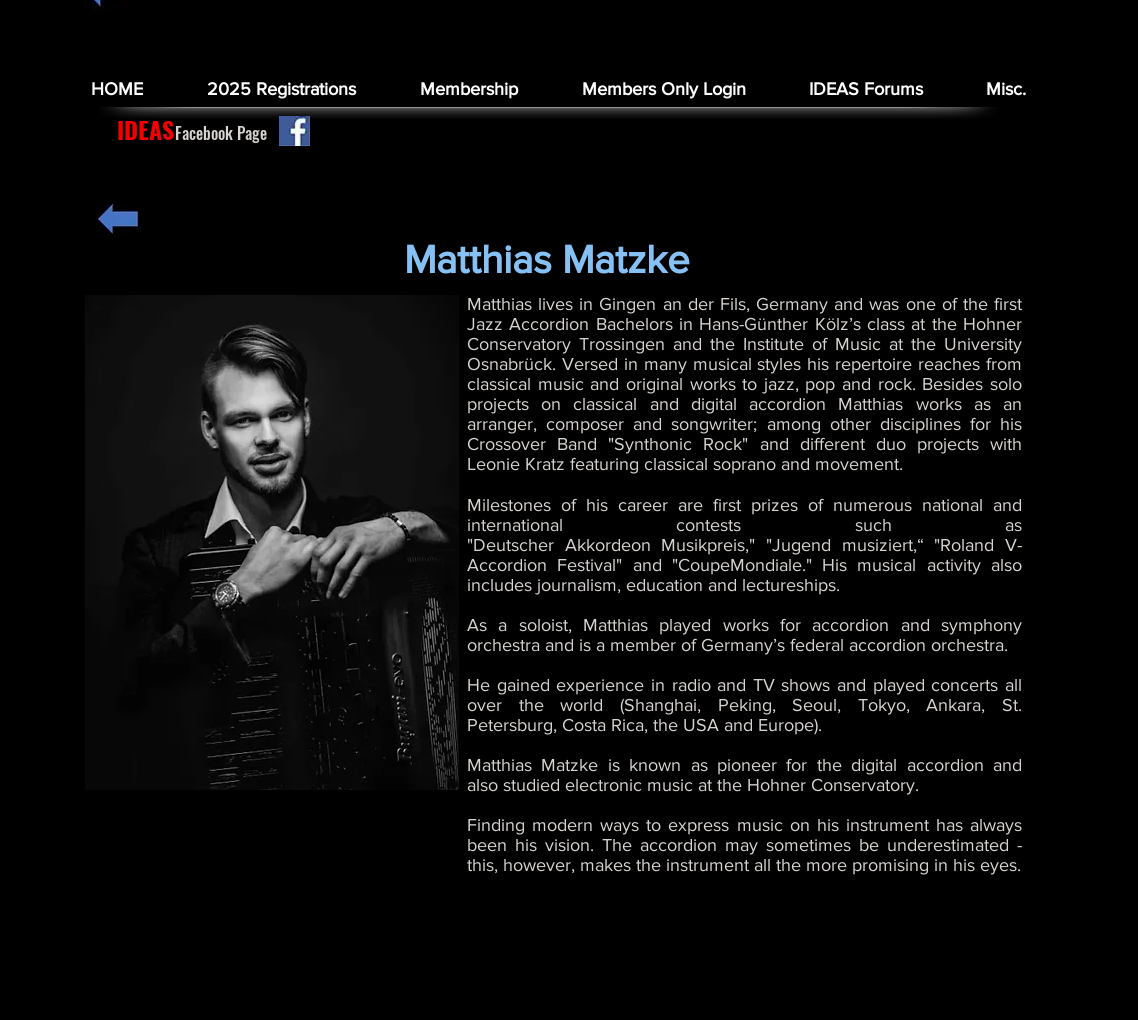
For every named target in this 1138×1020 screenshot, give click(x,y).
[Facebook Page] (221, 133)
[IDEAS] (145, 130)
